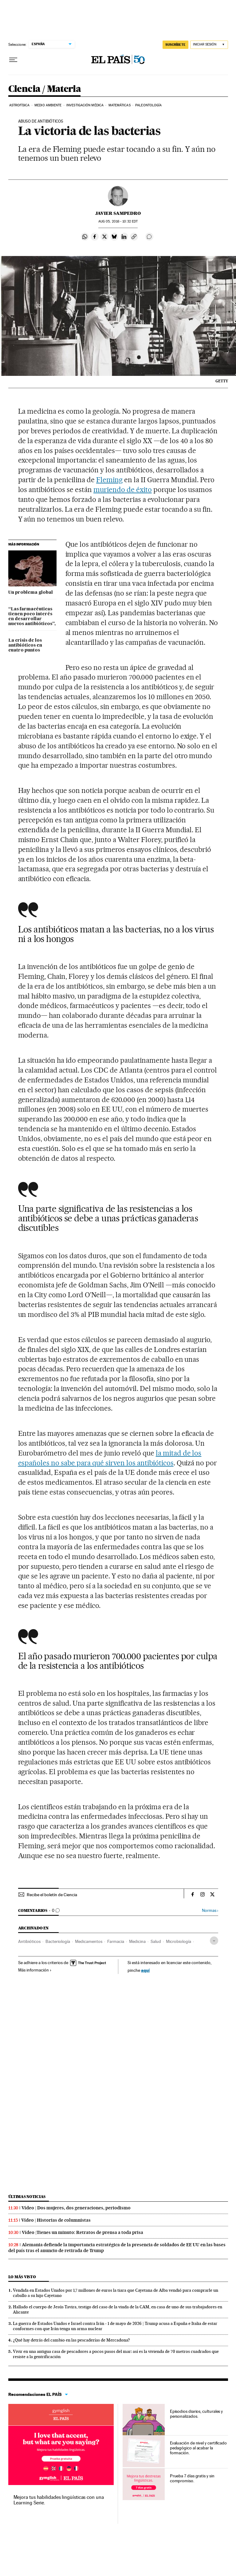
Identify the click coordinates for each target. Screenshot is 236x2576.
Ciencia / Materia (44, 89)
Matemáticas (119, 105)
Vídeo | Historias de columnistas (56, 2220)
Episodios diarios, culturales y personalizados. (196, 2414)
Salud (156, 1941)
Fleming (109, 479)
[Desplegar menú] (13, 60)
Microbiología (178, 1941)
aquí (145, 1970)
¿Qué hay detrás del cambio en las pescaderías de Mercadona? (71, 2340)
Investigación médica (85, 105)
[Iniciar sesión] (209, 45)
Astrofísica (19, 105)
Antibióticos (29, 1941)
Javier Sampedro (118, 213)
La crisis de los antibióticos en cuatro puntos (25, 645)
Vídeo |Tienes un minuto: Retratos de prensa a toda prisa (82, 2232)
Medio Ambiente (47, 105)
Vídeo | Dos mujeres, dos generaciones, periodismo (76, 2208)
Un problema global (30, 592)
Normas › (210, 1910)
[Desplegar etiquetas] (214, 1940)
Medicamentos (88, 1941)
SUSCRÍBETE (175, 44)
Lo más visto (22, 2277)
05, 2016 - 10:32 (118, 221)
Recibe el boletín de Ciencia (52, 1894)
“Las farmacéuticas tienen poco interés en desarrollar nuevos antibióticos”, (32, 616)
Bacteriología (57, 1941)
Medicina (137, 1941)
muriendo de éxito (122, 489)
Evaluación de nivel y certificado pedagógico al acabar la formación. (198, 2447)
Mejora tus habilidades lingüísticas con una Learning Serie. (59, 2500)
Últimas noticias (27, 2196)
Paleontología (148, 105)
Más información (35, 1969)
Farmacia (115, 1941)
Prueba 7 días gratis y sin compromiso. (192, 2478)
